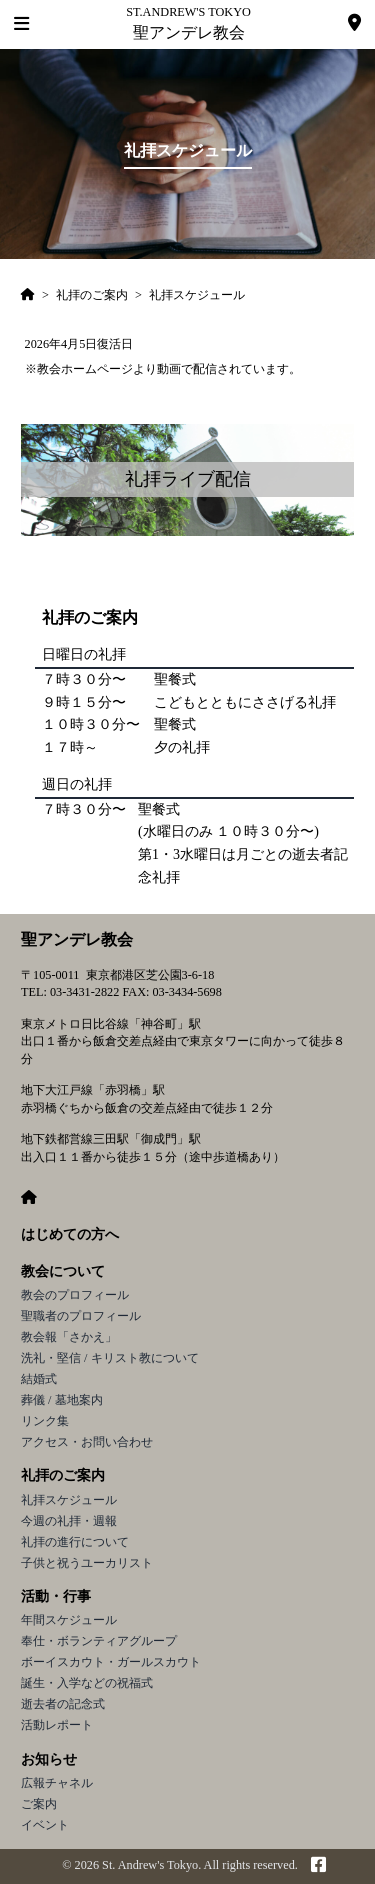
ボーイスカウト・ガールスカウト (111, 1662)
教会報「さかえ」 (69, 1337)
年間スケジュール (69, 1620)
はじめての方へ (70, 1234)
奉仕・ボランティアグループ (99, 1641)
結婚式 (39, 1379)
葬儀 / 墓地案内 (62, 1400)
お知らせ (49, 1759)
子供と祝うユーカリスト (87, 1563)
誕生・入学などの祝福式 (87, 1683)
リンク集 (45, 1421)
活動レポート (57, 1725)
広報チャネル (57, 1783)
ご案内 (39, 1804)
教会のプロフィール (75, 1295)
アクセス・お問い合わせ (87, 1442)
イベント (45, 1825)
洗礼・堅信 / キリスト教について (110, 1358)
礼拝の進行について (75, 1542)
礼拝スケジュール (69, 1500)
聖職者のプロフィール (81, 1316)
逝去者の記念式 (63, 1704)
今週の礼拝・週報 (69, 1521)
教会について (63, 1271)
